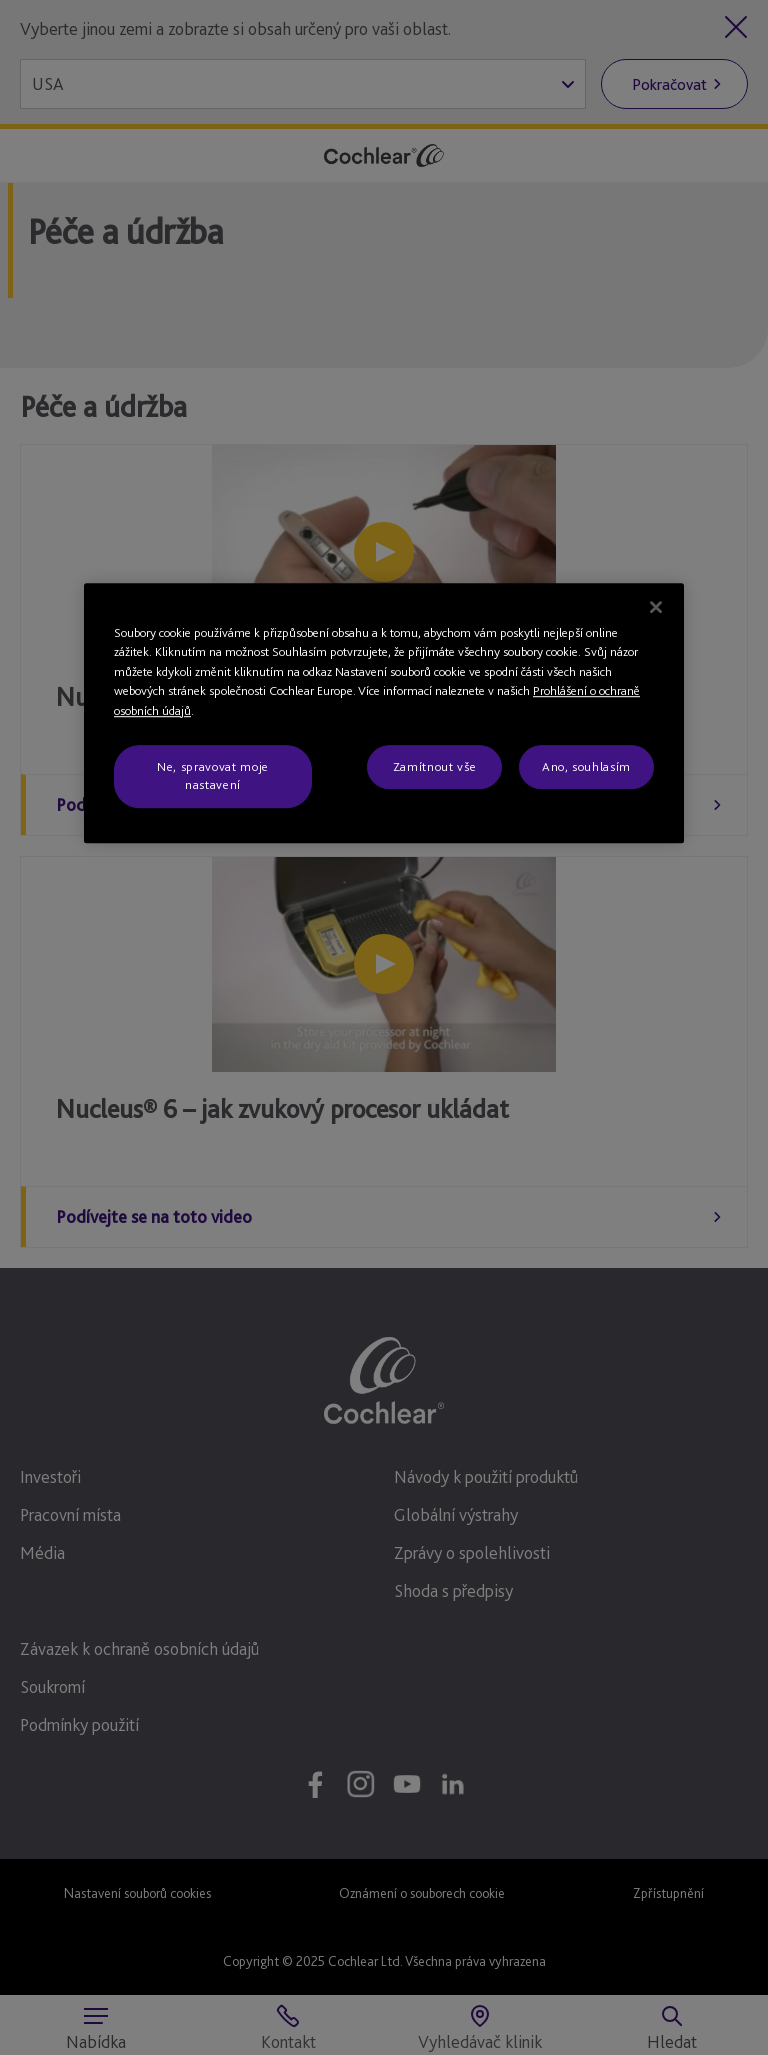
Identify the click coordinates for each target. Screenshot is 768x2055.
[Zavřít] (656, 607)
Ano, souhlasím (586, 766)
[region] (384, 713)
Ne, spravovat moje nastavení (213, 775)
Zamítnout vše (434, 766)
